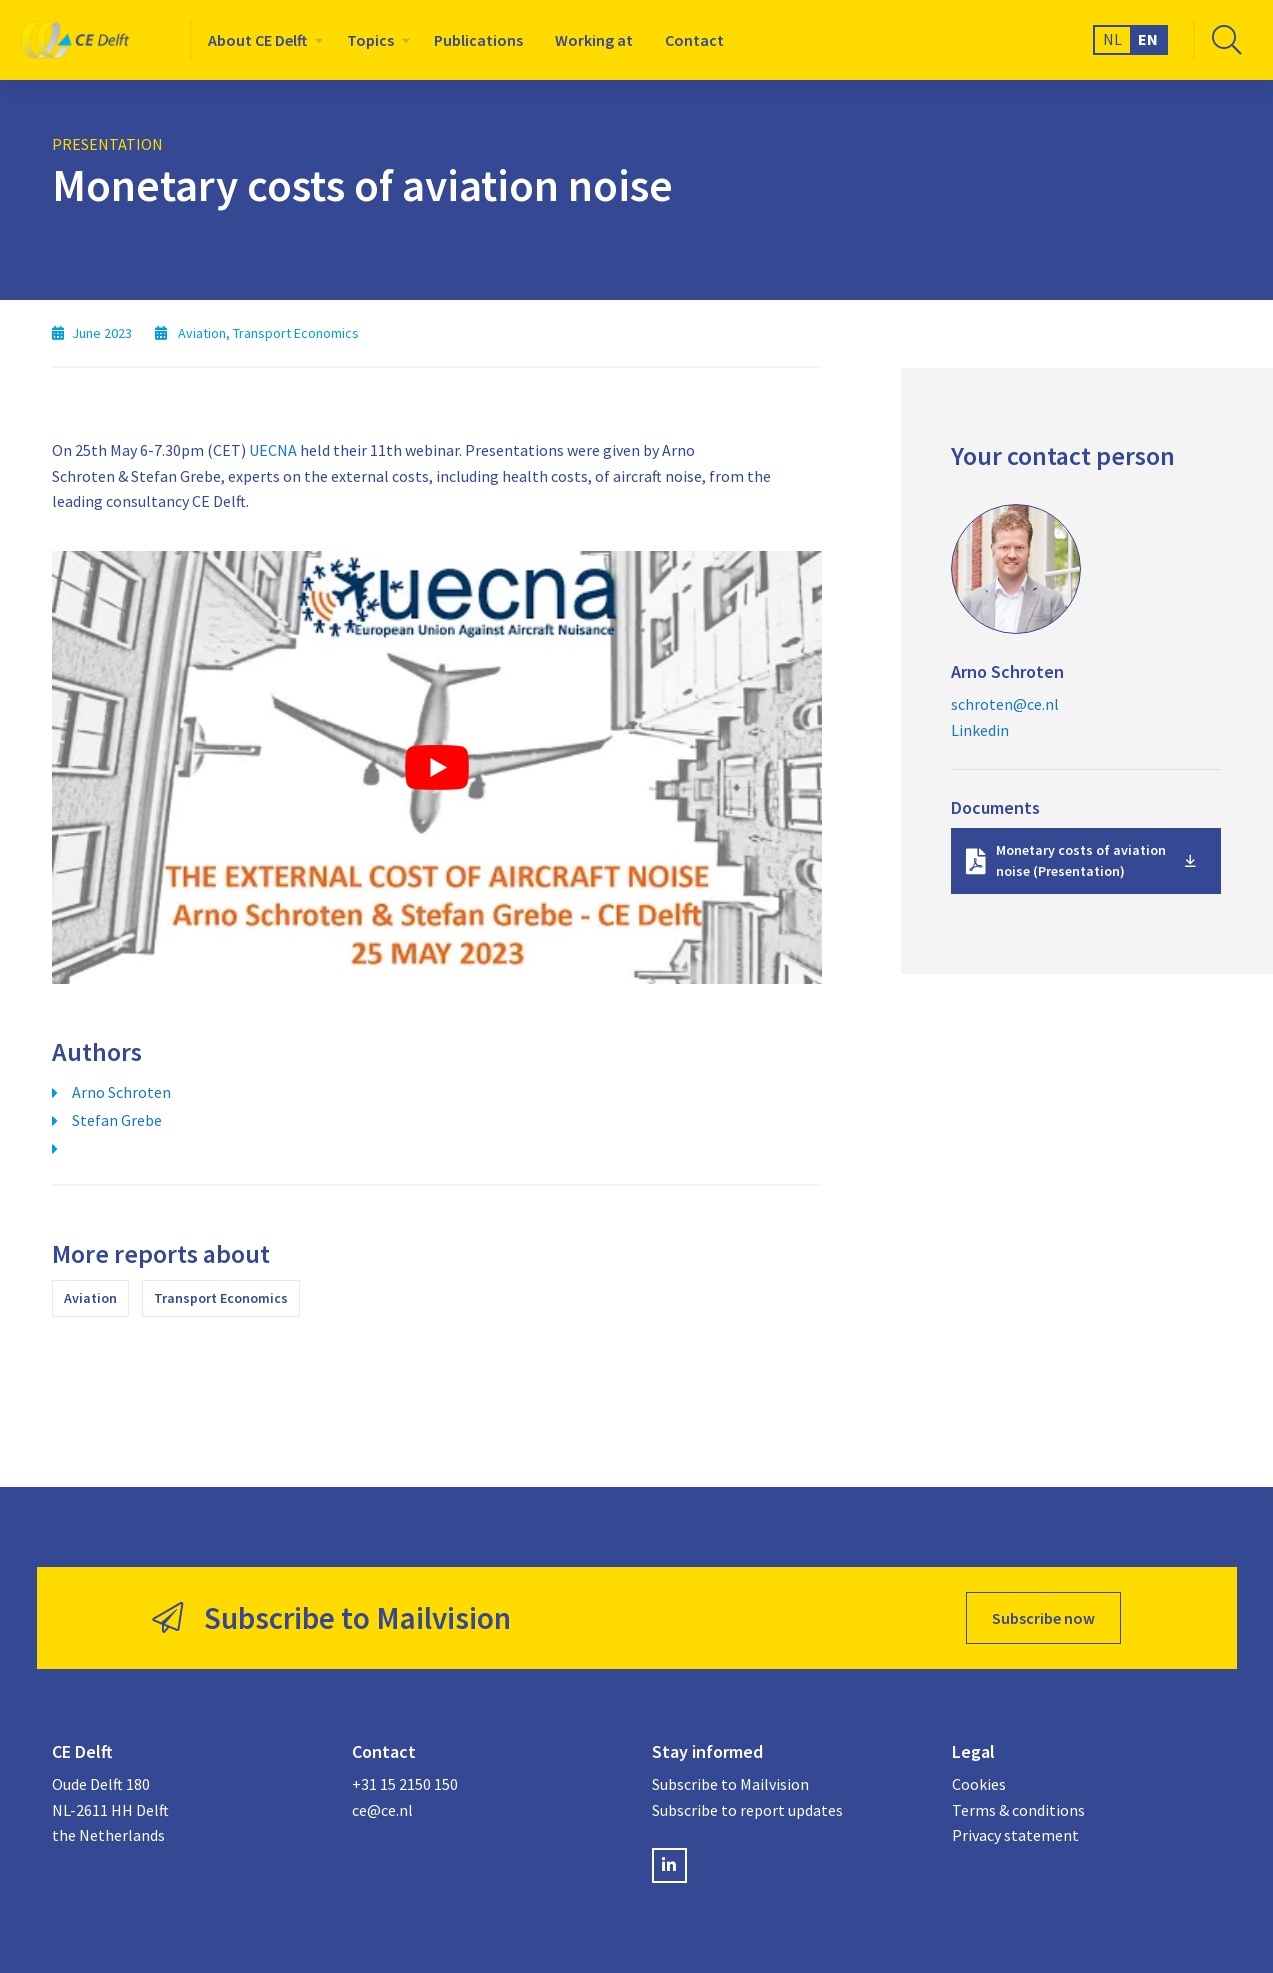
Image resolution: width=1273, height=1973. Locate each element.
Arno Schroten (121, 1092)
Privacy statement (1015, 1835)
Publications (478, 40)
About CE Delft (257, 40)
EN (1148, 39)
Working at (594, 40)
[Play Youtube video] (437, 767)
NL (1112, 39)
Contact (694, 40)
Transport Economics (221, 1298)
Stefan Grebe (117, 1120)
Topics (370, 40)
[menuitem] (261, 40)
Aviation (90, 1298)
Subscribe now (1043, 1618)
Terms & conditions (1018, 1810)
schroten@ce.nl (1005, 704)
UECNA (273, 450)
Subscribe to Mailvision (730, 1784)
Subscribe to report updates (747, 1810)
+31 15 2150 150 (405, 1784)
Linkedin (980, 730)
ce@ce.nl (382, 1810)
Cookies (979, 1784)
